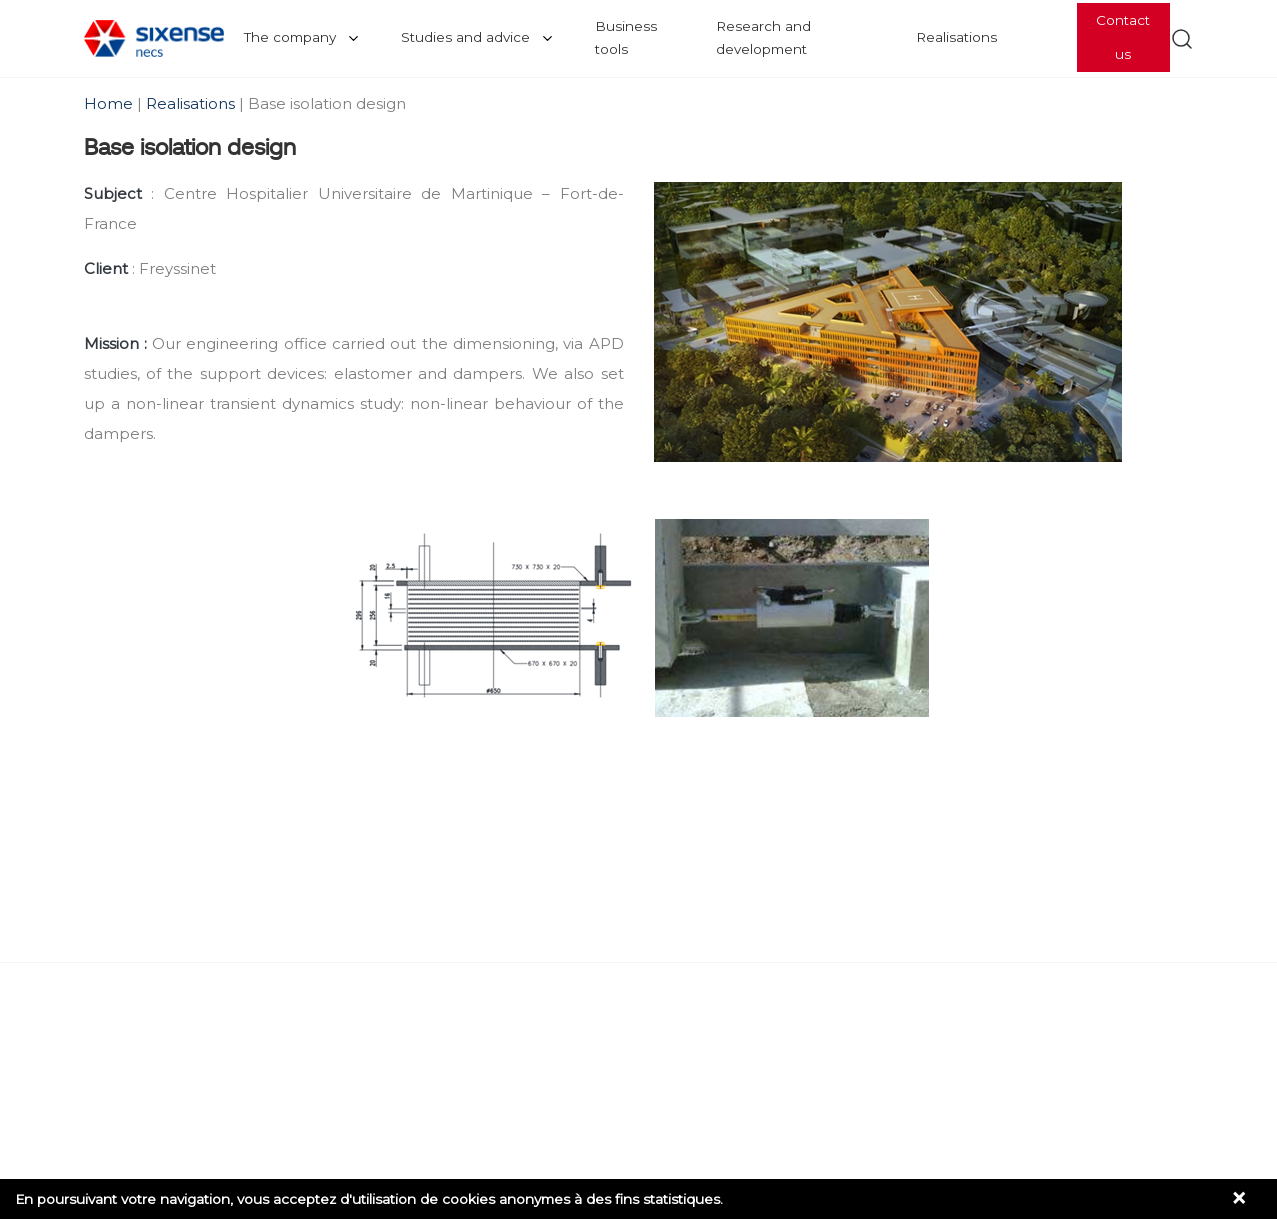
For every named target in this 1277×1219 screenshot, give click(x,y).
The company (290, 37)
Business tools (626, 37)
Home (110, 103)
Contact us (1123, 37)
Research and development (763, 37)
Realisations (956, 37)
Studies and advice (465, 37)
